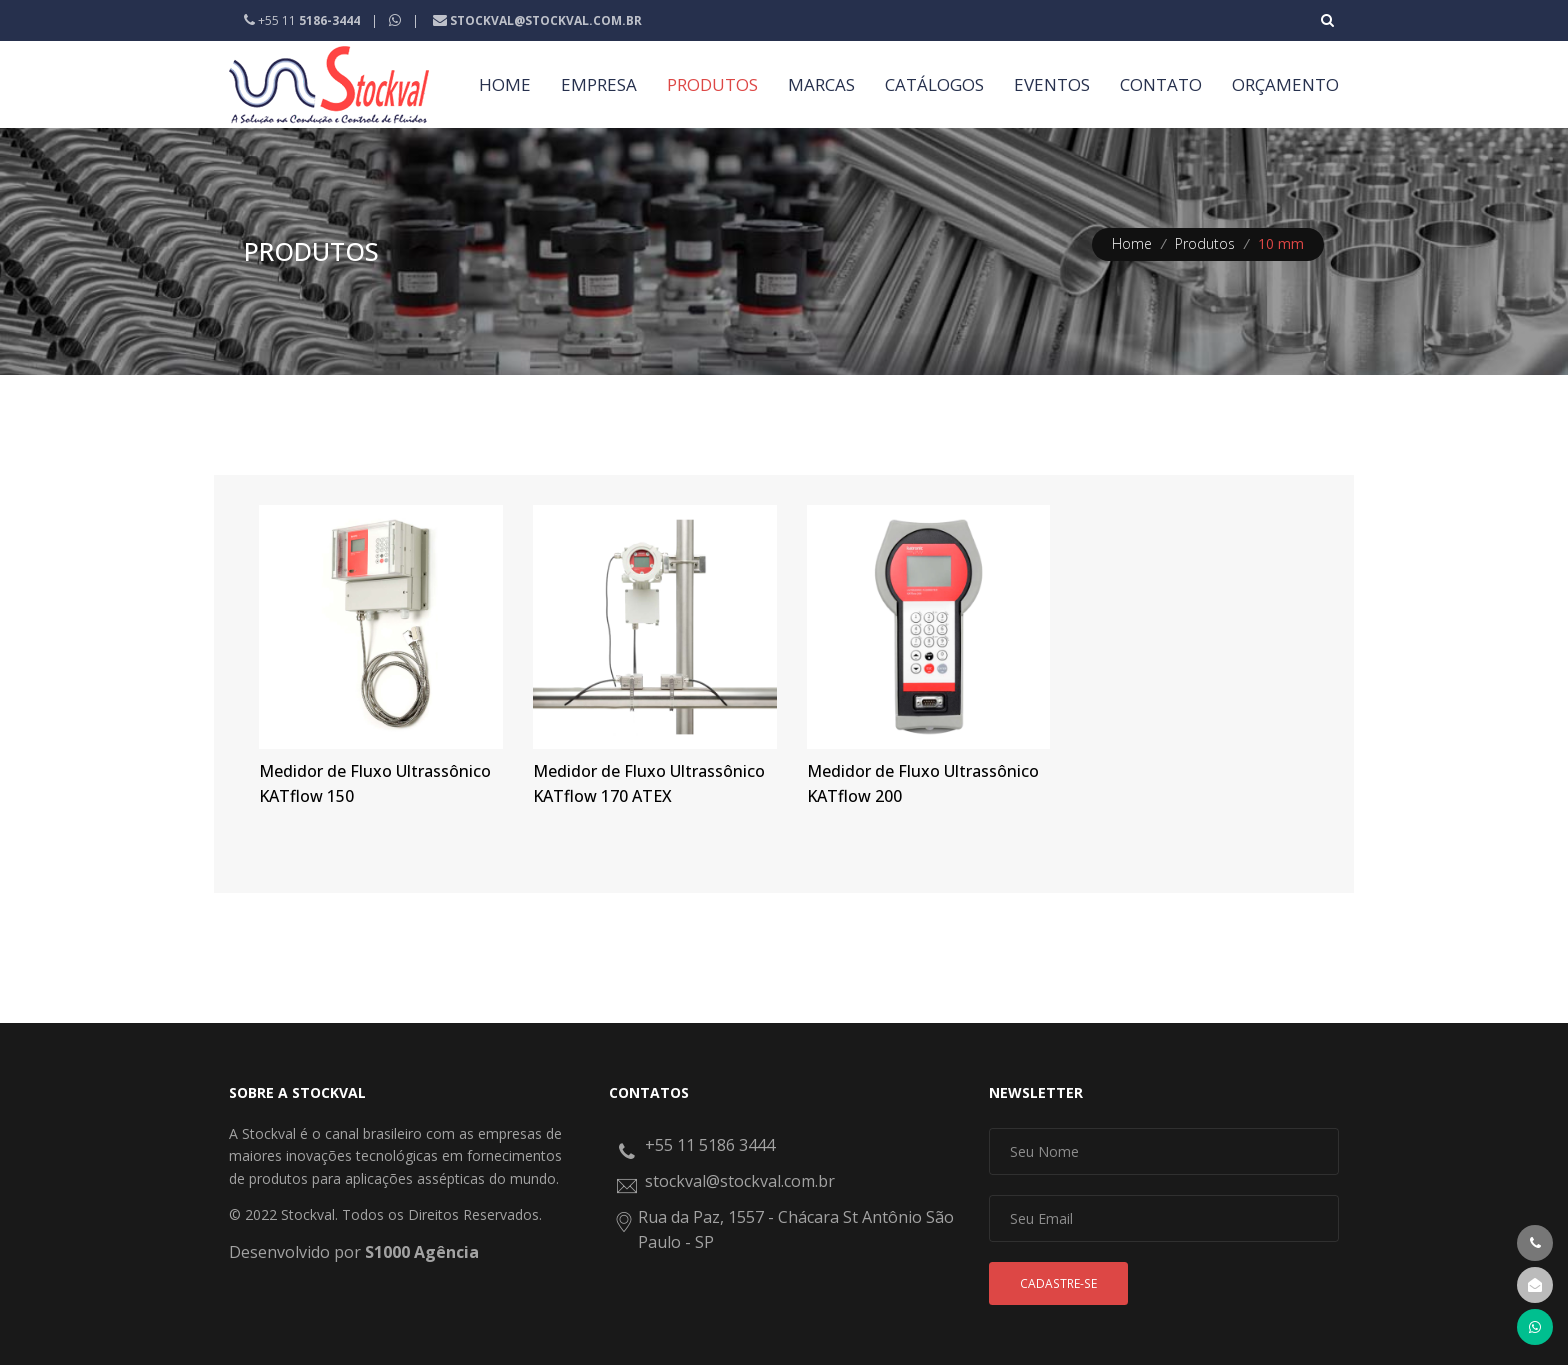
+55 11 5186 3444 (710, 1145)
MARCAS (821, 84)
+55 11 (303, 20)
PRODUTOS (712, 84)
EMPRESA (599, 84)
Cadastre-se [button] (1058, 1283)
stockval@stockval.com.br (740, 1181)
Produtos (1205, 243)
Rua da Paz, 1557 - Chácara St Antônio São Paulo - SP (796, 1230)
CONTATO (1161, 84)
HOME (505, 84)
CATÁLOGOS (934, 84)
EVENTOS (1052, 84)
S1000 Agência (422, 1252)
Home (1132, 243)
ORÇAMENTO (1285, 84)
